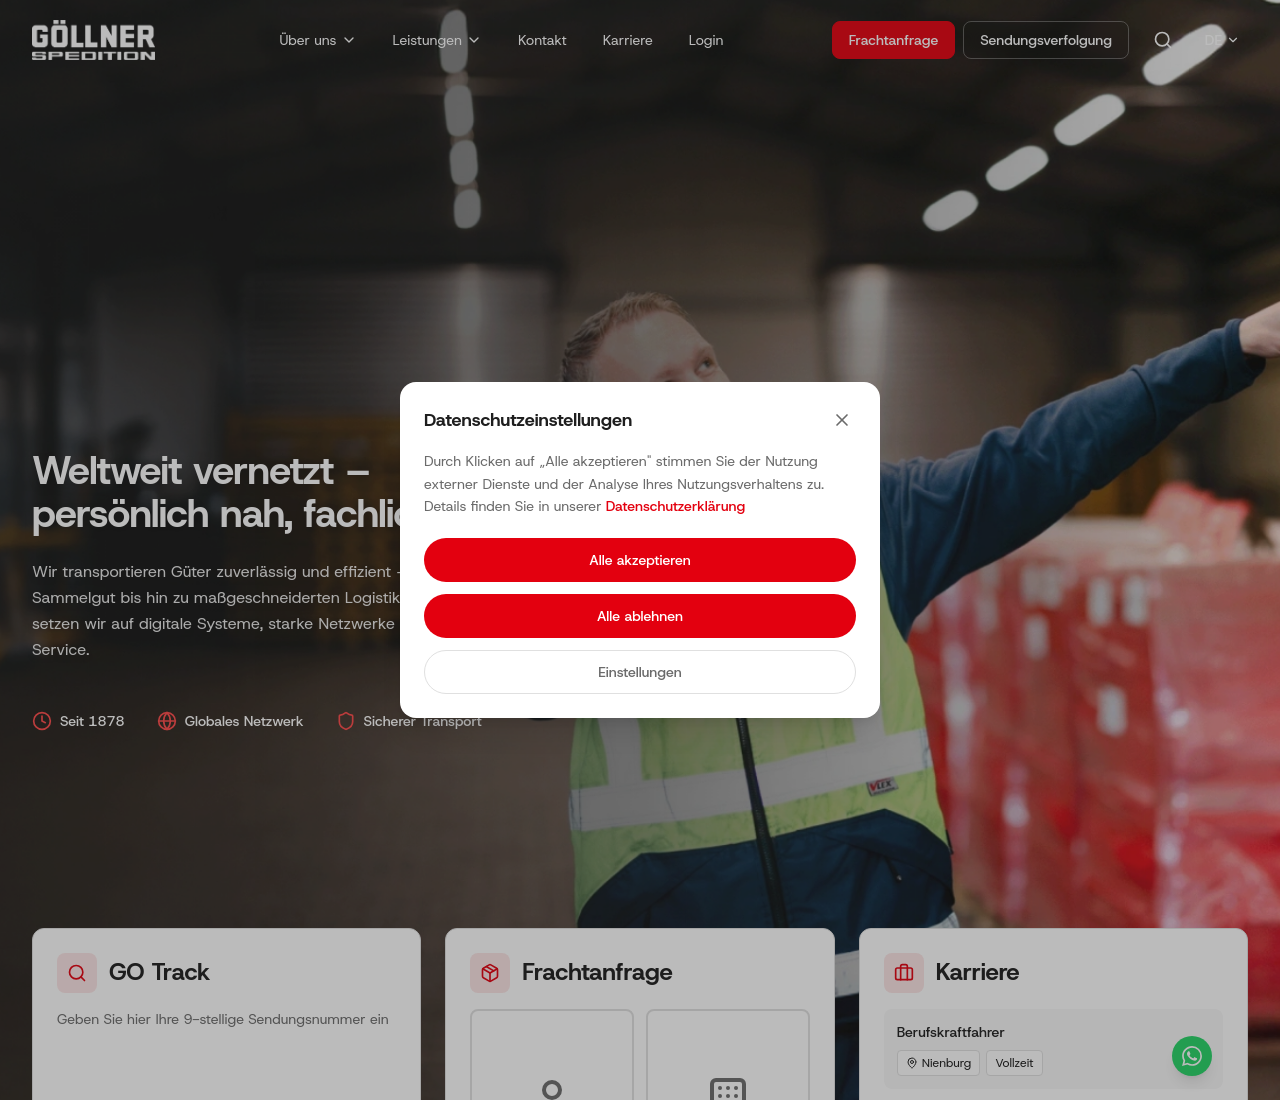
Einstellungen (639, 672)
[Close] (842, 420)
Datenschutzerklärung (675, 506)
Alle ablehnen (640, 616)
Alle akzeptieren (639, 560)
